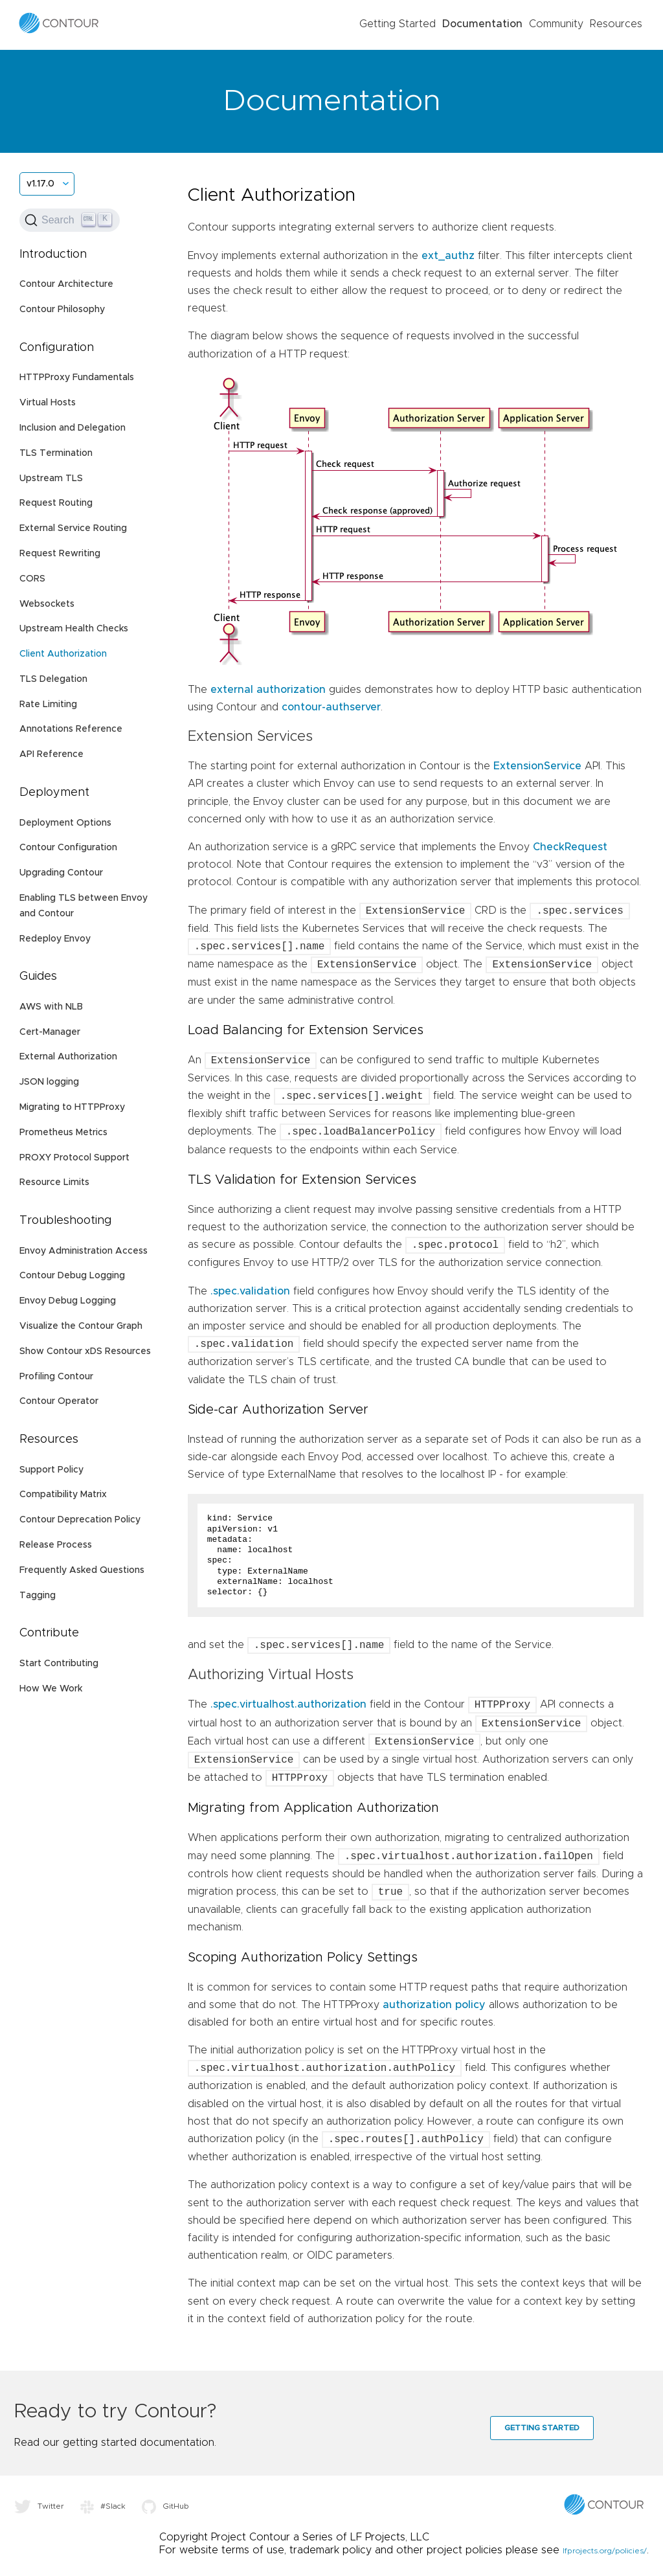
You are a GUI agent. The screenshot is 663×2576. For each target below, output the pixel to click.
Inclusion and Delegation (72, 428)
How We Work (50, 1688)
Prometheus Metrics (63, 1132)
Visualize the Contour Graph (80, 1326)
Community (556, 24)
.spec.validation (250, 1291)
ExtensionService (537, 766)
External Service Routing (73, 528)
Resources (616, 24)
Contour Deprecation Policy (79, 1519)
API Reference (51, 754)
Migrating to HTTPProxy (72, 1107)
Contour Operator (58, 1401)
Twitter (39, 2506)
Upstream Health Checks (73, 628)
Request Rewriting (59, 553)
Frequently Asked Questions (81, 1570)
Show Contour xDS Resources (85, 1351)
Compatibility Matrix (63, 1494)
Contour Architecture (66, 284)
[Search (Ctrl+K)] (69, 220)
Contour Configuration (68, 847)
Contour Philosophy (62, 309)
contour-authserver (331, 707)
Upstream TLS (51, 478)
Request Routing (56, 503)
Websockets (46, 604)
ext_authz (448, 256)
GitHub (165, 2506)
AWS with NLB (51, 1006)
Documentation (482, 24)
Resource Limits (54, 1182)
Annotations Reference (70, 729)
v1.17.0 (40, 183)
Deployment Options (65, 823)
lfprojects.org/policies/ (605, 2551)
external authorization (268, 689)
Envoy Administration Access (83, 1251)
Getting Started (397, 24)
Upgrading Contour (61, 872)
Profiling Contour (56, 1376)
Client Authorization (63, 654)
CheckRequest (570, 847)
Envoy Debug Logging (67, 1300)
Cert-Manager (49, 1032)
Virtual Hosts (47, 402)
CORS (32, 578)
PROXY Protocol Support (74, 1157)
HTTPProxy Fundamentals (76, 377)
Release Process (55, 1545)
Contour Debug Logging (72, 1275)
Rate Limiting (48, 704)
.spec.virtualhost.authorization (288, 1705)
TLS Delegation (53, 679)
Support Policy (51, 1469)
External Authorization (68, 1056)
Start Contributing (58, 1663)
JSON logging (49, 1082)
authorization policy (434, 2005)
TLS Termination (56, 453)
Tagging (37, 1595)
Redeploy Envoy (55, 938)
